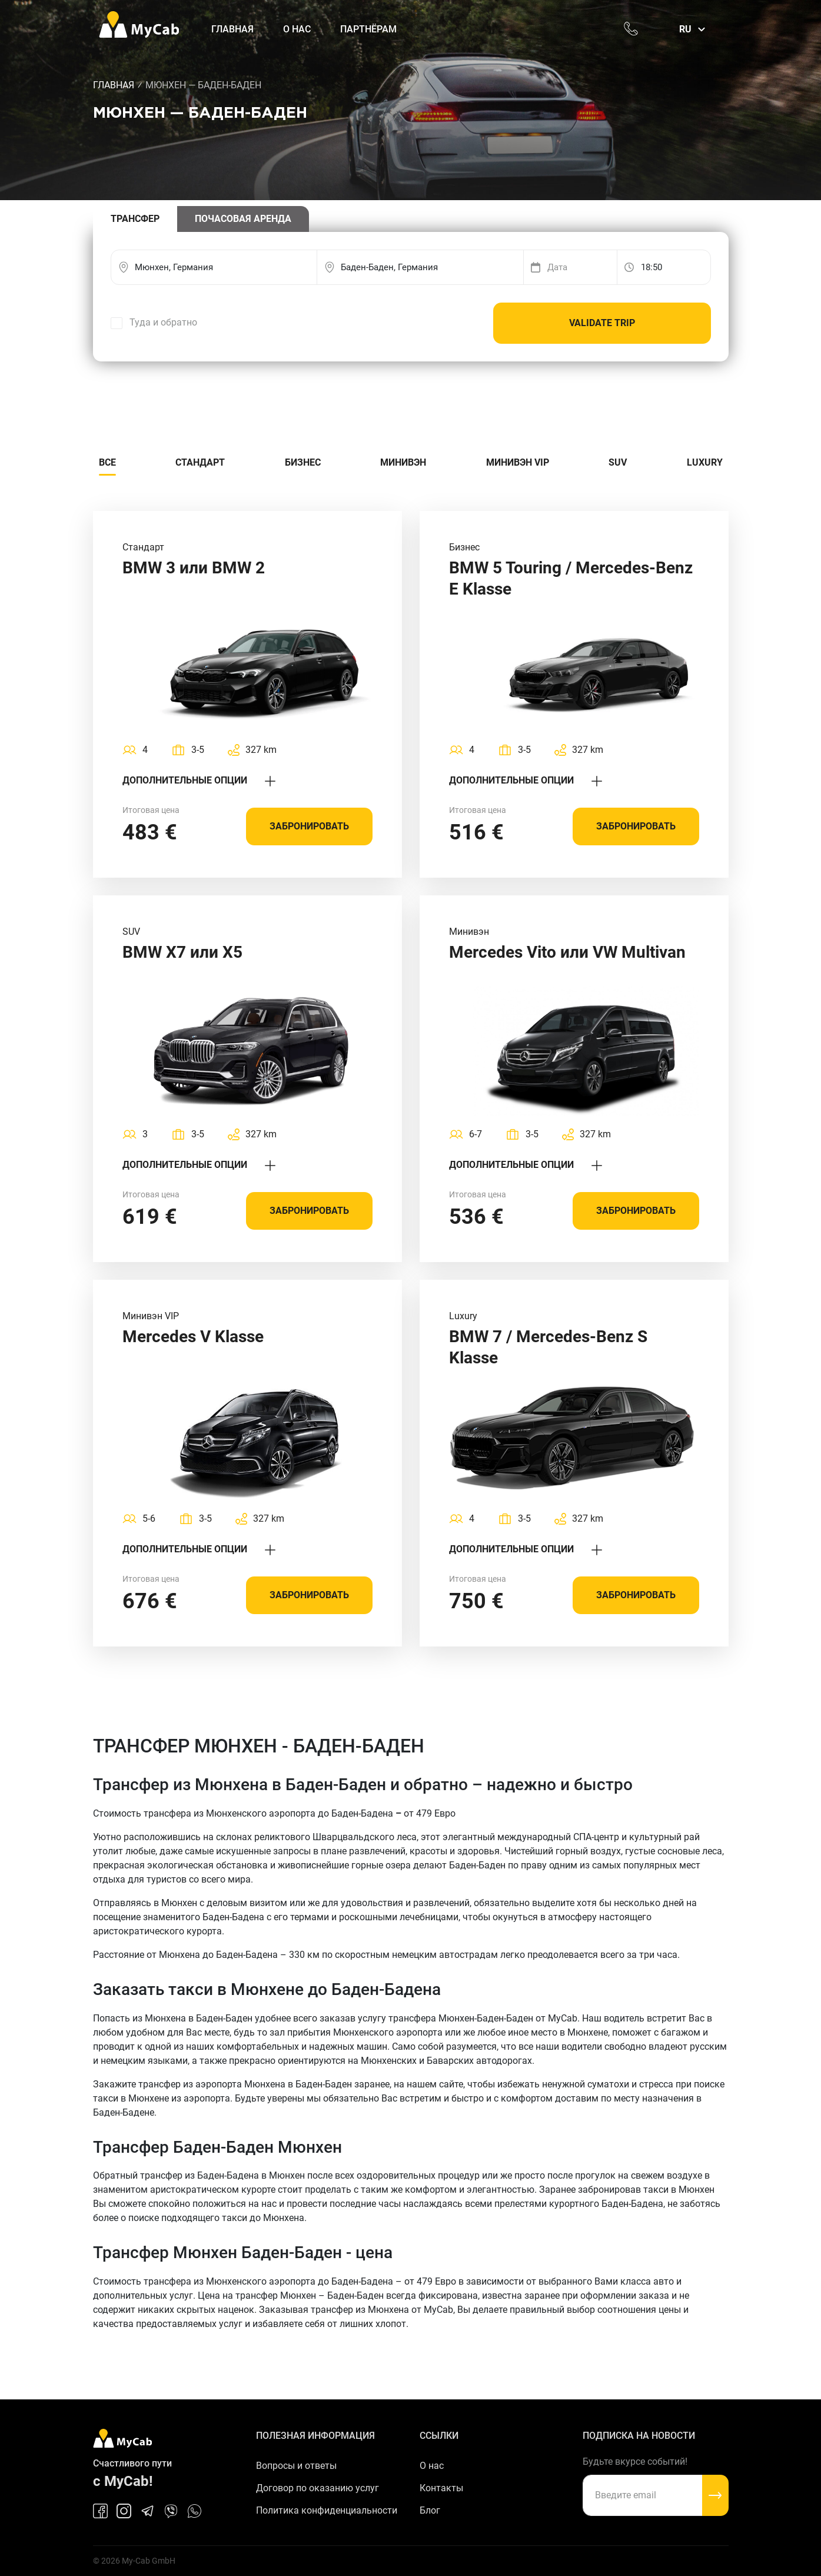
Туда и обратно (163, 322)
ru (685, 29)
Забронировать (309, 826)
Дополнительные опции (198, 780)
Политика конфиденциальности (326, 2510)
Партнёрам (368, 29)
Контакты (441, 2488)
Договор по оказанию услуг (317, 2488)
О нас (297, 29)
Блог (430, 2510)
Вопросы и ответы (296, 2465)
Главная (232, 29)
